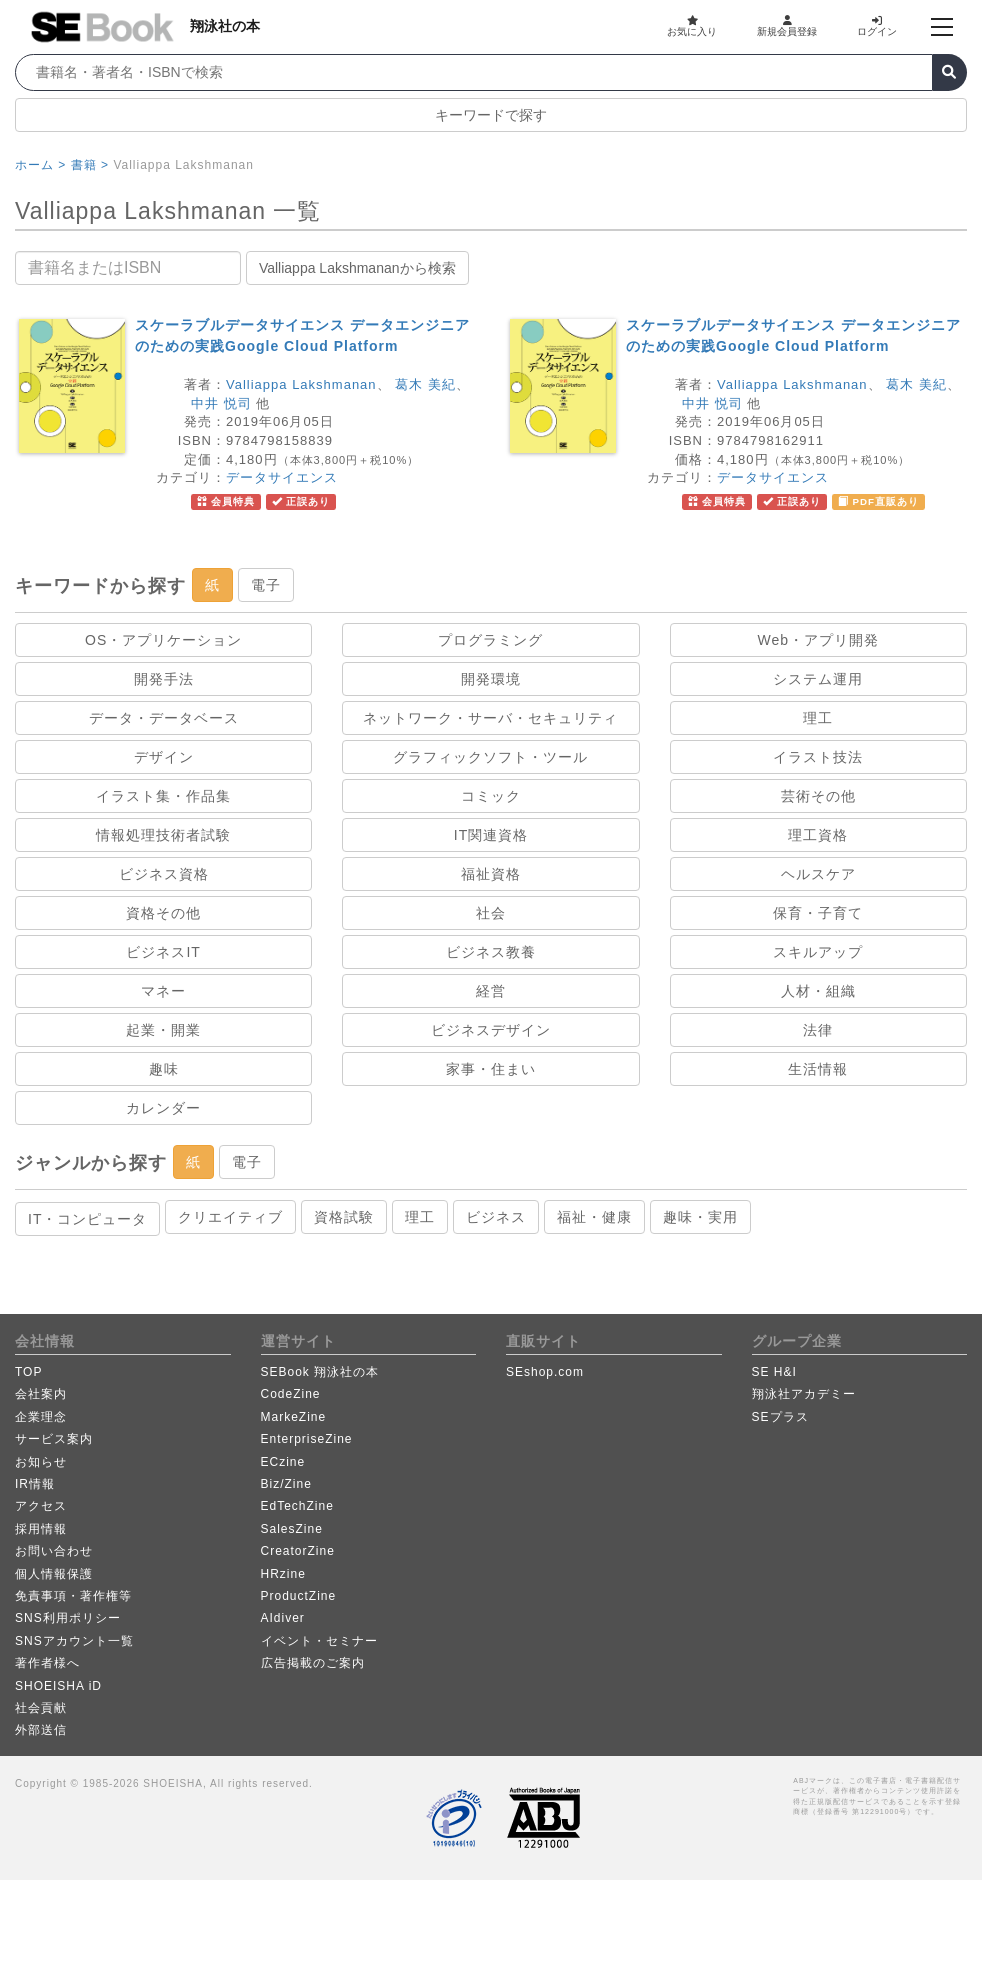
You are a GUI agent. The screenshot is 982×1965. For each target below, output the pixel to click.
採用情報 (41, 1529)
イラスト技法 (818, 757)
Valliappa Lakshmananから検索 (357, 268)
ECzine (283, 1462)
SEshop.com (545, 1372)
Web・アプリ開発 (819, 640)
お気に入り (692, 26)
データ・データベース (164, 718)
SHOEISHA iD (58, 1686)
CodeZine (291, 1394)
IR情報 (35, 1484)
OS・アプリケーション (163, 640)
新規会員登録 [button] (787, 26)
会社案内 (41, 1394)
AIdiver (283, 1618)
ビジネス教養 (491, 952)
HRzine (283, 1574)
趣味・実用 (700, 1217)
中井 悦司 (221, 403)
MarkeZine (294, 1417)
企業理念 (41, 1417)
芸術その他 (818, 796)
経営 (491, 991)
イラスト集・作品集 (163, 796)
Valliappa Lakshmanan (301, 384)
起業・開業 (163, 1030)
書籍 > (90, 165)
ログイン (877, 26)
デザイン (164, 757)
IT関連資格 (491, 835)
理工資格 (818, 835)
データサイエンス (282, 477)
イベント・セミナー (319, 1641)
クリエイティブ (230, 1217)
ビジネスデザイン (491, 1030)
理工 (818, 718)
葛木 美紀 (425, 384)
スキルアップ (818, 952)
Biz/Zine (286, 1484)
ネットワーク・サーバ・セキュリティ (490, 718)
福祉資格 (491, 874)
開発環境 (491, 679)
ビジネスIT (163, 952)
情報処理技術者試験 (163, 835)
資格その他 (163, 913)
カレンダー (163, 1108)
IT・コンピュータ (87, 1219)
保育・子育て (818, 913)
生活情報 (818, 1069)
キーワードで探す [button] (491, 115)
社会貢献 (41, 1708)
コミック (491, 796)
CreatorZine (298, 1551)
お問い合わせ (54, 1551)
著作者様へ (47, 1663)
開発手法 (164, 679)
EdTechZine (297, 1506)
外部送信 (41, 1730)
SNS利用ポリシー (68, 1618)
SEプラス (780, 1417)
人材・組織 (818, 991)
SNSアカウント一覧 (74, 1641)
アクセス (41, 1506)
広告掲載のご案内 (313, 1663)
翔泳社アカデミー (804, 1394)
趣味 (164, 1069)
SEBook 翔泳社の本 (320, 1372)
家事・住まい (491, 1069)
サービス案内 (54, 1439)
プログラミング (490, 640)
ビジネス (496, 1217)
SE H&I (774, 1372)
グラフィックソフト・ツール (490, 757)
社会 (491, 913)
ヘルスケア (818, 874)
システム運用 (818, 679)
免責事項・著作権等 (73, 1596)
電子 (266, 585)
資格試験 (344, 1217)
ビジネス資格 (164, 874)
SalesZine (292, 1529)
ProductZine (299, 1596)
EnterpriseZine (307, 1439)
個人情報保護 (54, 1574)
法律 (818, 1030)
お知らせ (41, 1462)
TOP (28, 1372)
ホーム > (40, 165)
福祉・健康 (594, 1217)
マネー (163, 991)
